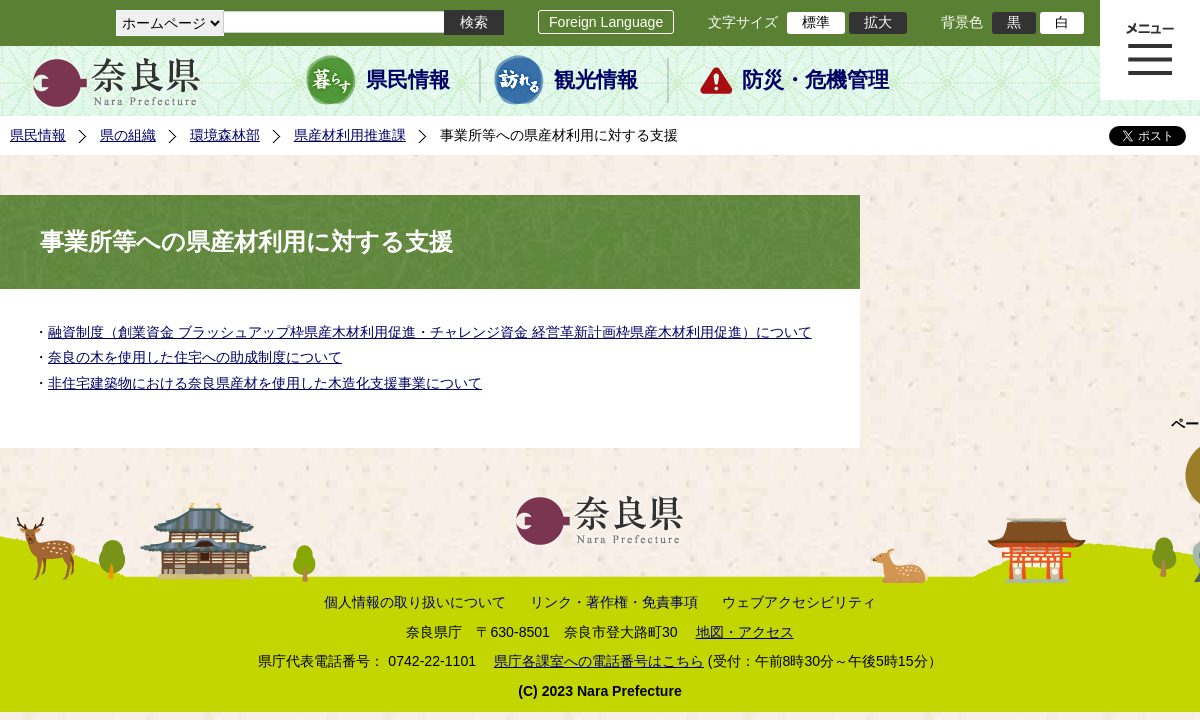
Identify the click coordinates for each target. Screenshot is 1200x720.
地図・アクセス (745, 632)
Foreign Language (606, 22)
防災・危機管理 (815, 80)
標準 (816, 22)
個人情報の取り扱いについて (415, 602)
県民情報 (408, 80)
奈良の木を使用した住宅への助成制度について (195, 357)
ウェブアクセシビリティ (799, 602)
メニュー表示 (1150, 50)
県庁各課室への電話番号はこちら (599, 661)
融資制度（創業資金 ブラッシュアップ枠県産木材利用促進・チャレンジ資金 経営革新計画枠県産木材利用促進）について (430, 332)
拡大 (878, 22)
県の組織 (128, 135)
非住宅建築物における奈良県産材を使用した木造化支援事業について (265, 383)
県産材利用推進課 (350, 135)
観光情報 (596, 80)
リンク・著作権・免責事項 (614, 602)
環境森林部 (225, 135)
